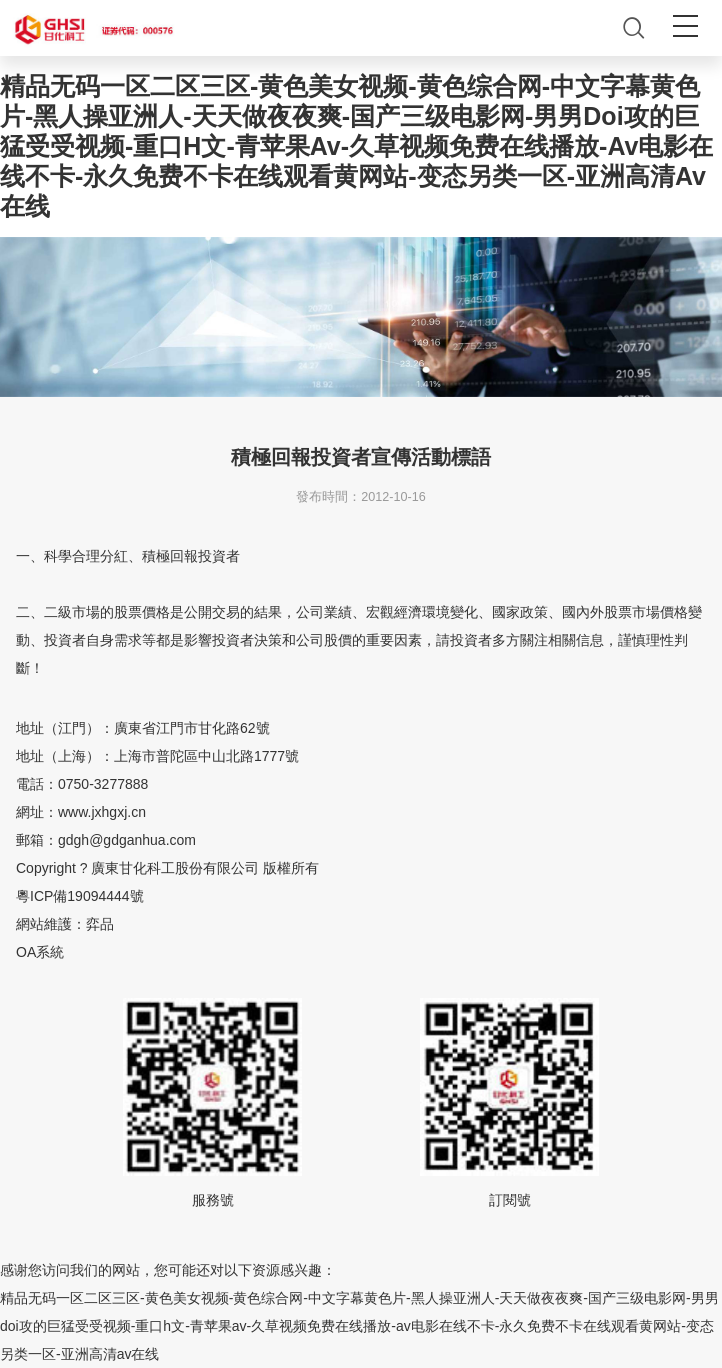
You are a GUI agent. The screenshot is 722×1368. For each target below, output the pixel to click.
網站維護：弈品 (65, 924)
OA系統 (40, 952)
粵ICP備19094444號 (80, 896)
